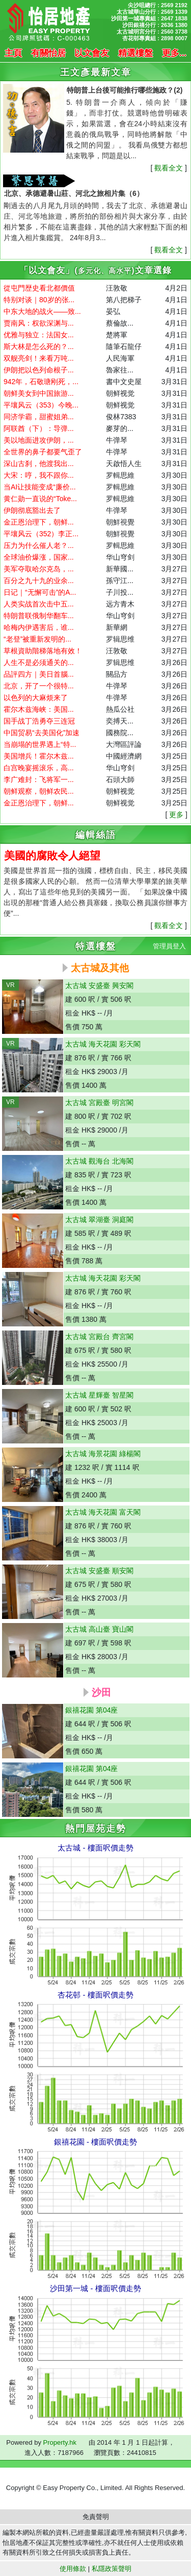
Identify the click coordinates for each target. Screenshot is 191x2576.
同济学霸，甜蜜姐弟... (39, 417)
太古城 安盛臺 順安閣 (99, 1571)
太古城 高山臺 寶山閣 (99, 1629)
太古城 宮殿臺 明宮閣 (99, 1102)
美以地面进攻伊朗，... (39, 440)
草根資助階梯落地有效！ (43, 651)
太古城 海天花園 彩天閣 (103, 1044)
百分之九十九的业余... (39, 580)
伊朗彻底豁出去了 (32, 510)
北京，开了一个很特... (39, 686)
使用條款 (73, 2568)
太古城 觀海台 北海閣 (99, 1161)
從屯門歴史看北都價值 (39, 288)
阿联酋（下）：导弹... (39, 428)
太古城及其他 (100, 968)
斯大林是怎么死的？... (39, 346)
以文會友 (91, 53)
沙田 (100, 1692)
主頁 (13, 53)
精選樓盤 (135, 53)
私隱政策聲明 (111, 2568)
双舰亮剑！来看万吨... (39, 358)
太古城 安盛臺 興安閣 (99, 985)
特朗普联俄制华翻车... (39, 616)
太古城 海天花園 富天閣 (103, 1512)
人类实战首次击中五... (39, 604)
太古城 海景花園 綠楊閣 (103, 1454)
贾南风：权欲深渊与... (39, 323)
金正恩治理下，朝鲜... (39, 522)
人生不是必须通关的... (39, 662)
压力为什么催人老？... (39, 545)
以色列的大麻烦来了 (36, 697)
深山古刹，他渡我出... (39, 463)
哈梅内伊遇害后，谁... (39, 627)
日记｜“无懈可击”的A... (40, 592)
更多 (176, 815)
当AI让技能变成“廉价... (40, 487)
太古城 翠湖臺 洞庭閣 (99, 1219)
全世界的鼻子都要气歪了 (43, 452)
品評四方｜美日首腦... (39, 674)
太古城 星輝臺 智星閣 (99, 1395)
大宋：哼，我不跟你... (39, 475)
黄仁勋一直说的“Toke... (40, 499)
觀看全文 (168, 168)
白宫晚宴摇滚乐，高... (39, 768)
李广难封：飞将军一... (39, 779)
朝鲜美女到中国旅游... (39, 393)
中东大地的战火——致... (42, 311)
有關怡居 (48, 53)
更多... (174, 53)
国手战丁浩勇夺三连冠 (39, 721)
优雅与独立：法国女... (39, 335)
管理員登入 (169, 946)
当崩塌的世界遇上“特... (40, 744)
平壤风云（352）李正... (41, 534)
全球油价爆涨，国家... (39, 557)
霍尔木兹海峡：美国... (39, 709)
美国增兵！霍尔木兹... (39, 756)
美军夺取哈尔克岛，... (39, 569)
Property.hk (60, 2442)
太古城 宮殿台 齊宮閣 (99, 1337)
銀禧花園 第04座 (91, 1710)
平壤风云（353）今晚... (41, 405)
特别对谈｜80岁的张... (39, 300)
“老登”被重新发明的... (37, 639)
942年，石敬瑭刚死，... (41, 382)
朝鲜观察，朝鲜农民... (39, 791)
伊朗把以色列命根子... (39, 370)
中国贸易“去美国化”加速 (41, 733)
